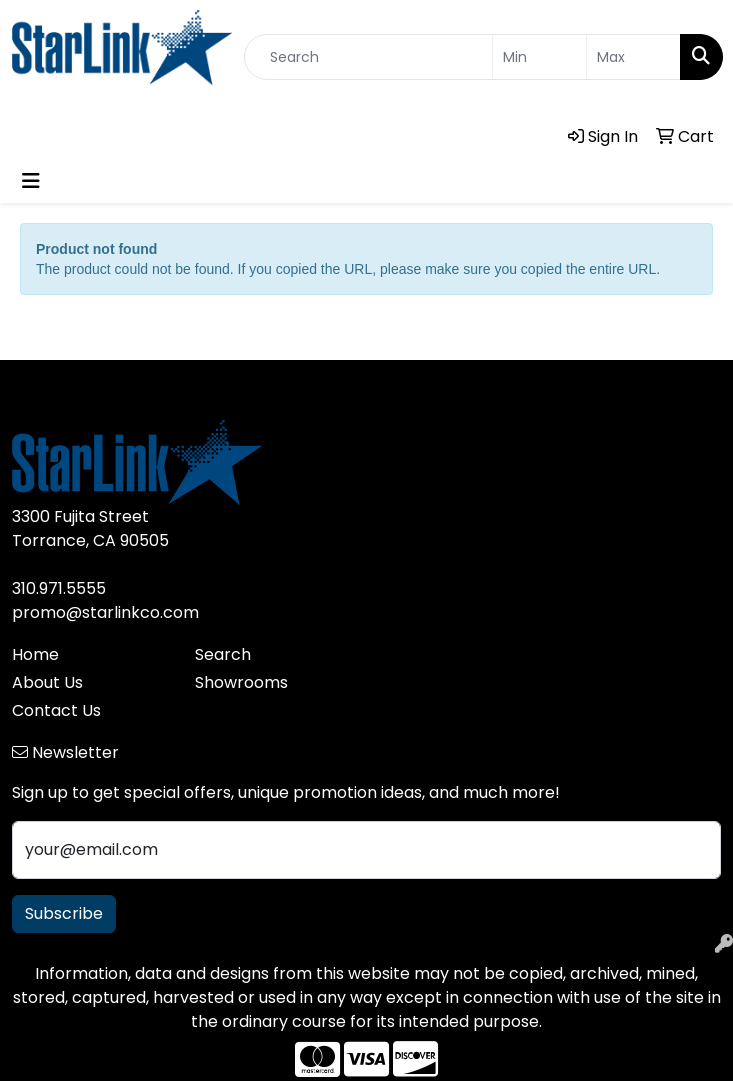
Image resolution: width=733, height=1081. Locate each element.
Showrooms (241, 682)
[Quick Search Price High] (633, 57)
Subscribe (64, 913)
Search (223, 654)
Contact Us (56, 710)
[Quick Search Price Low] (539, 57)
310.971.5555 (59, 588)
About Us (47, 682)
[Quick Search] (368, 57)
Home (35, 654)
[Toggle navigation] (31, 181)
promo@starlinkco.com (105, 612)
